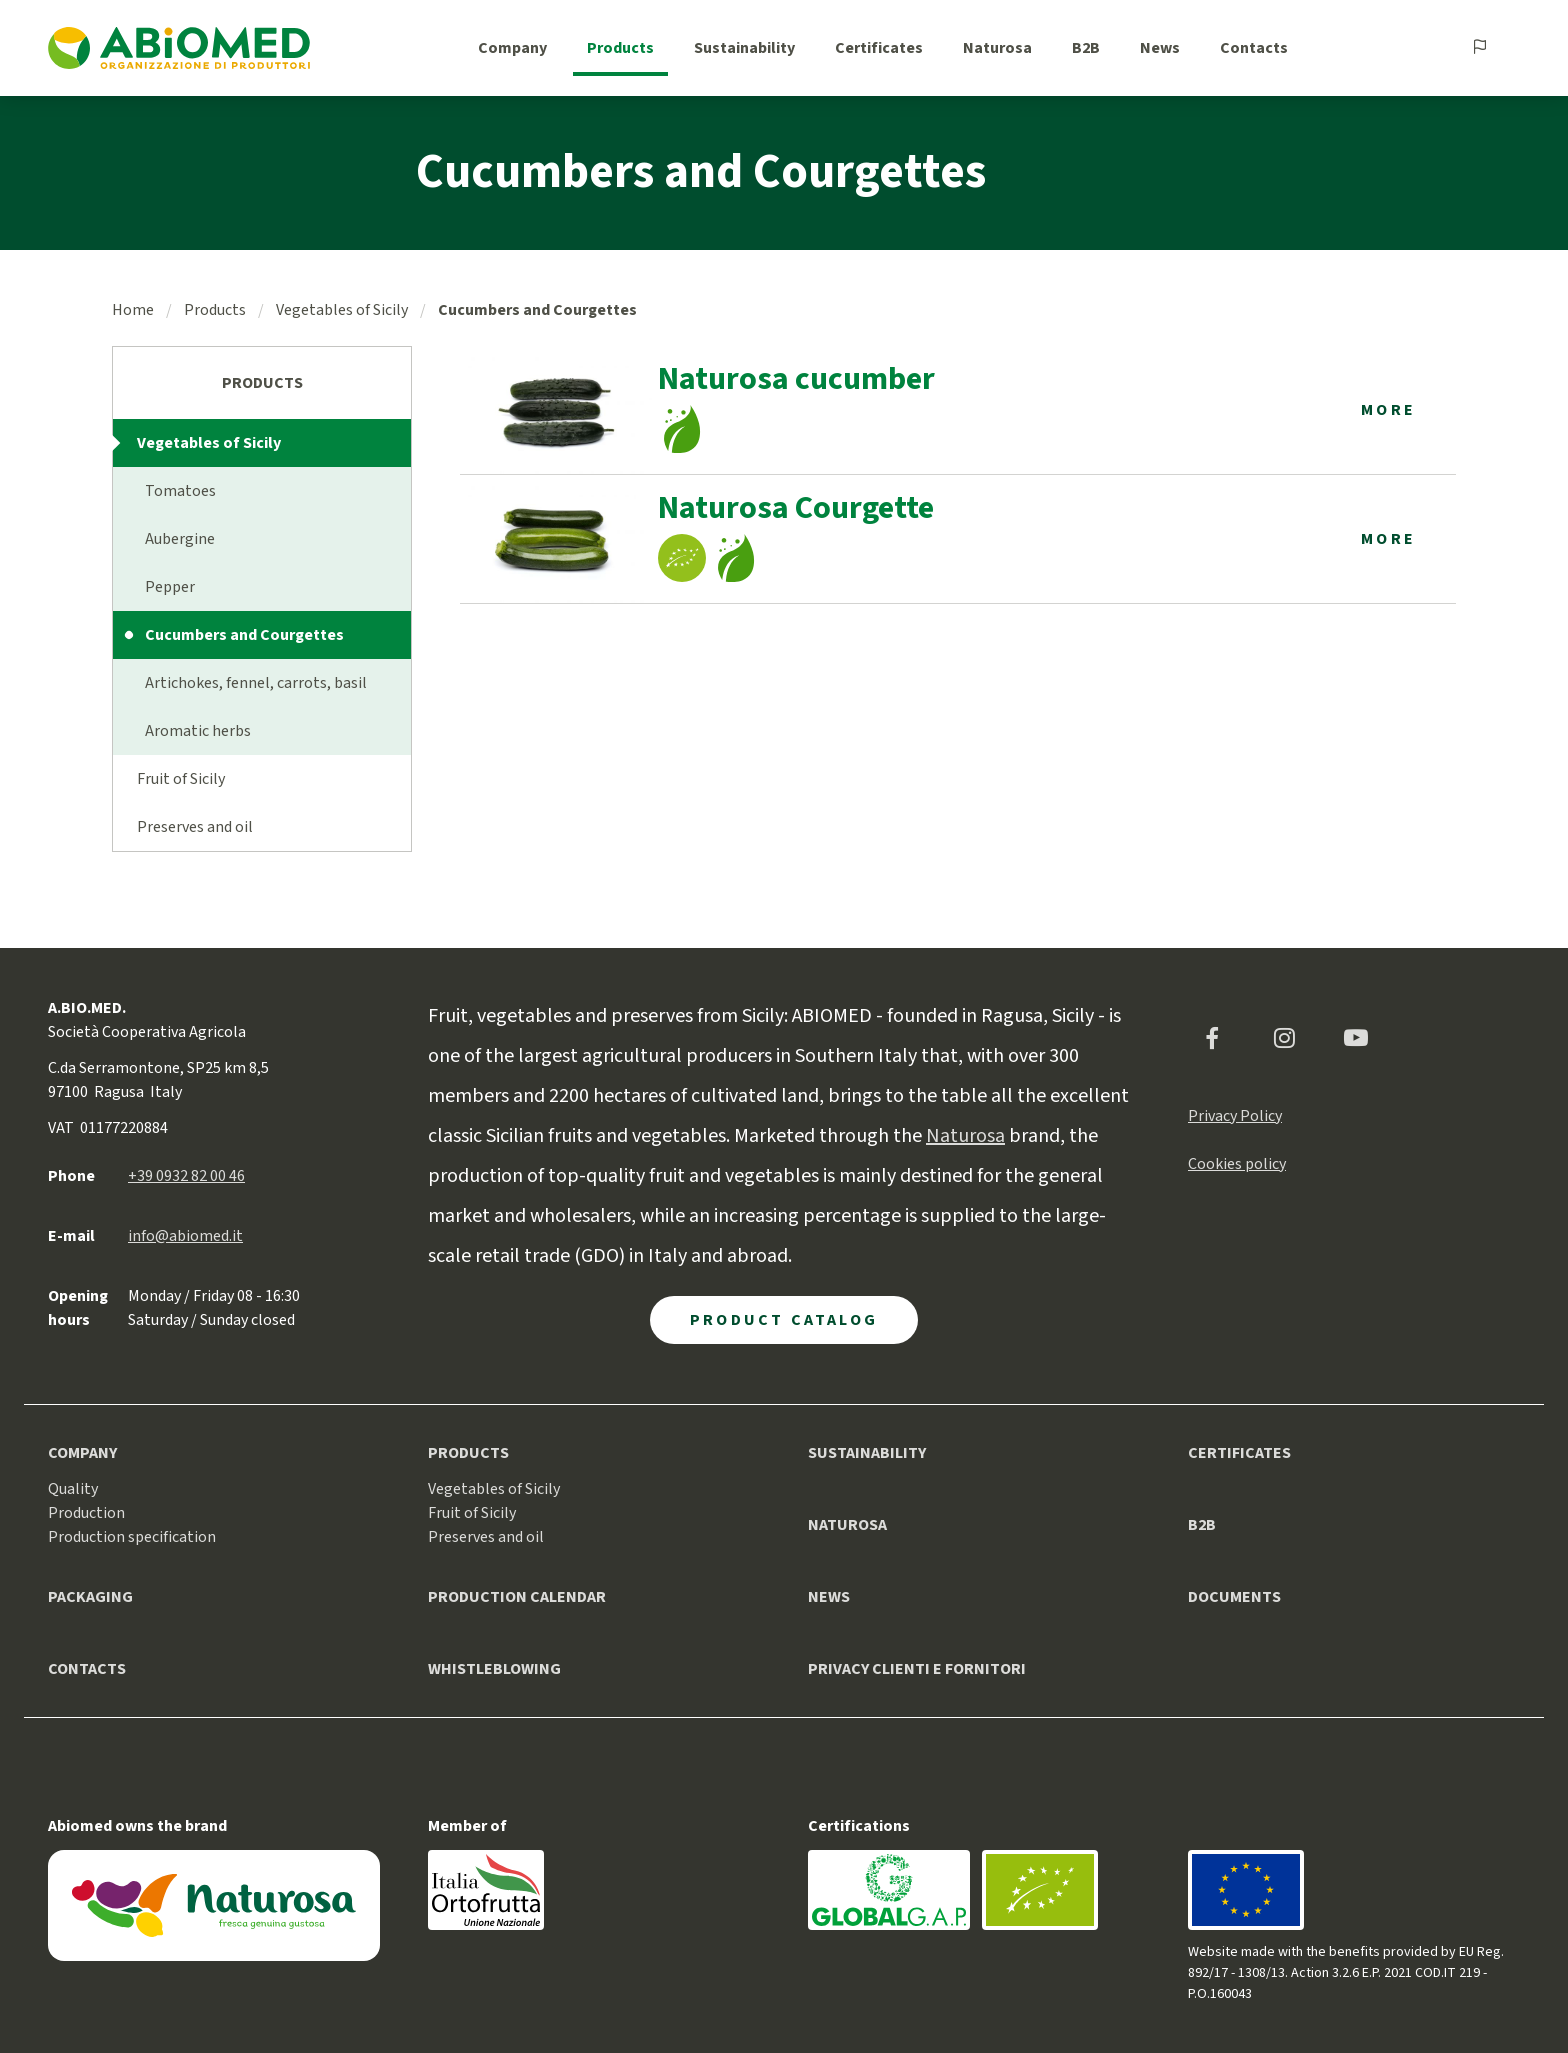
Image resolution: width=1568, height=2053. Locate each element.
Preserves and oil (195, 827)
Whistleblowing (494, 1669)
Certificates (879, 48)
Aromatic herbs (198, 731)
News (1160, 48)
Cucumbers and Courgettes (244, 635)
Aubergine (180, 539)
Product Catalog (784, 1320)
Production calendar (517, 1597)
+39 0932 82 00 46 (186, 1176)
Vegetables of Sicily (342, 310)
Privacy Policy (1235, 1116)
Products (620, 48)
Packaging (90, 1597)
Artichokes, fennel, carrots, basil (256, 683)
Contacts (1254, 48)
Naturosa (997, 48)
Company (512, 48)
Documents (1234, 1597)
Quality (73, 1489)
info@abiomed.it (185, 1236)
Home (133, 310)
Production (86, 1513)
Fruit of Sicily (181, 779)
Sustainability (744, 48)
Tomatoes (180, 491)
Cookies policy (1237, 1164)
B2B (1086, 48)
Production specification (132, 1537)
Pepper (170, 587)
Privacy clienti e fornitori (917, 1669)
